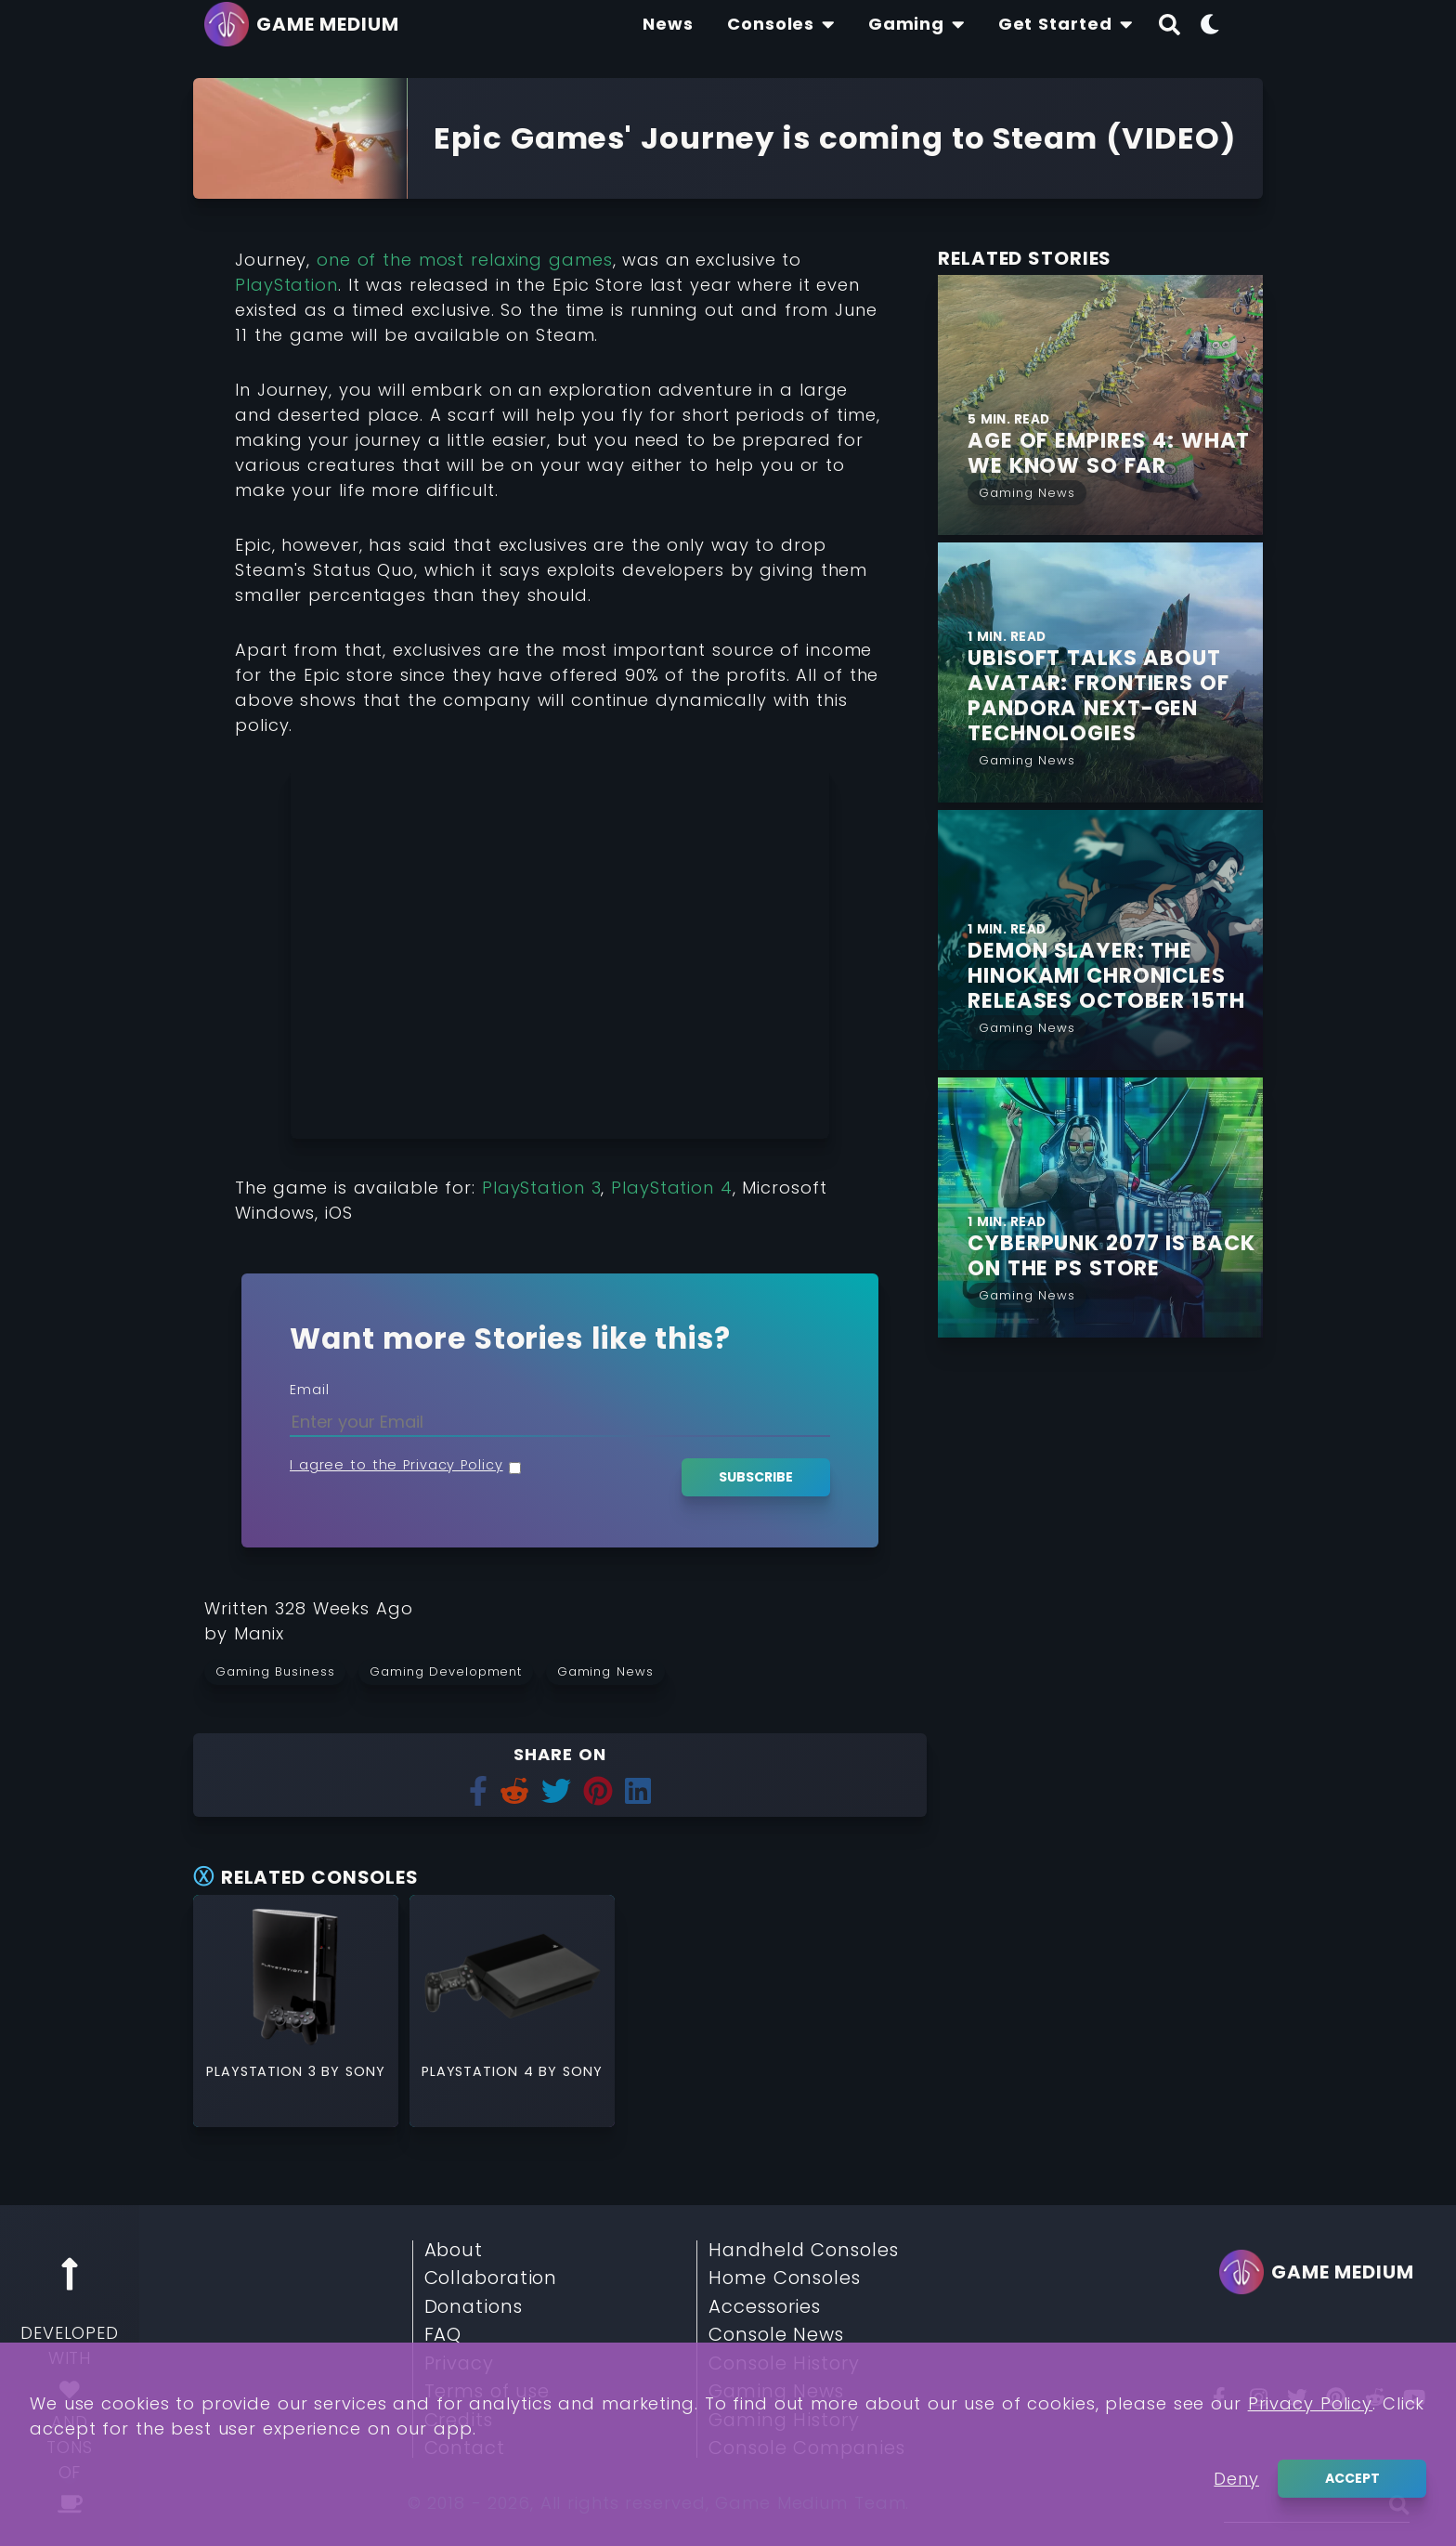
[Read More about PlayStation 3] (295, 1976)
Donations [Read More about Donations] (473, 2307)
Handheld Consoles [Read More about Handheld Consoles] (803, 2250)
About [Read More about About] (454, 2250)
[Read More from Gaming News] (1027, 491)
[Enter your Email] (560, 1421)
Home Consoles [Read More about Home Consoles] (784, 2278)
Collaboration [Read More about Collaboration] (491, 2278)
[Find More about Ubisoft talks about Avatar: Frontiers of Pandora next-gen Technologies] (1115, 696)
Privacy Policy (1310, 2403)
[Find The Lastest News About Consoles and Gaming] (668, 24)
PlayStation (286, 284)
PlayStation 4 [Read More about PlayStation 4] (480, 2071)
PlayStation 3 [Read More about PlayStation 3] (263, 2071)
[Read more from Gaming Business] (281, 1671)
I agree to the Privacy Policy (396, 1465)
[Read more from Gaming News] (611, 1671)
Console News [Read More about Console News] (776, 2335)
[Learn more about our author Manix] (259, 1633)
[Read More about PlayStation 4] (512, 1976)
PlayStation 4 (672, 1187)
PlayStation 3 (542, 1187)
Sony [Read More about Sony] (365, 2071)
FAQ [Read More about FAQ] (443, 2335)
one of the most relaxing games (461, 259)
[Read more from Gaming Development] (452, 1671)
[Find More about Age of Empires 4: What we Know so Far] (1115, 453)
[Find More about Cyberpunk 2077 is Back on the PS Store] (1115, 1256)
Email (310, 1389)
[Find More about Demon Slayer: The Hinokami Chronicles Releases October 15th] (1115, 975)
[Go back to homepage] (306, 24)
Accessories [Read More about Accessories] (764, 2307)
